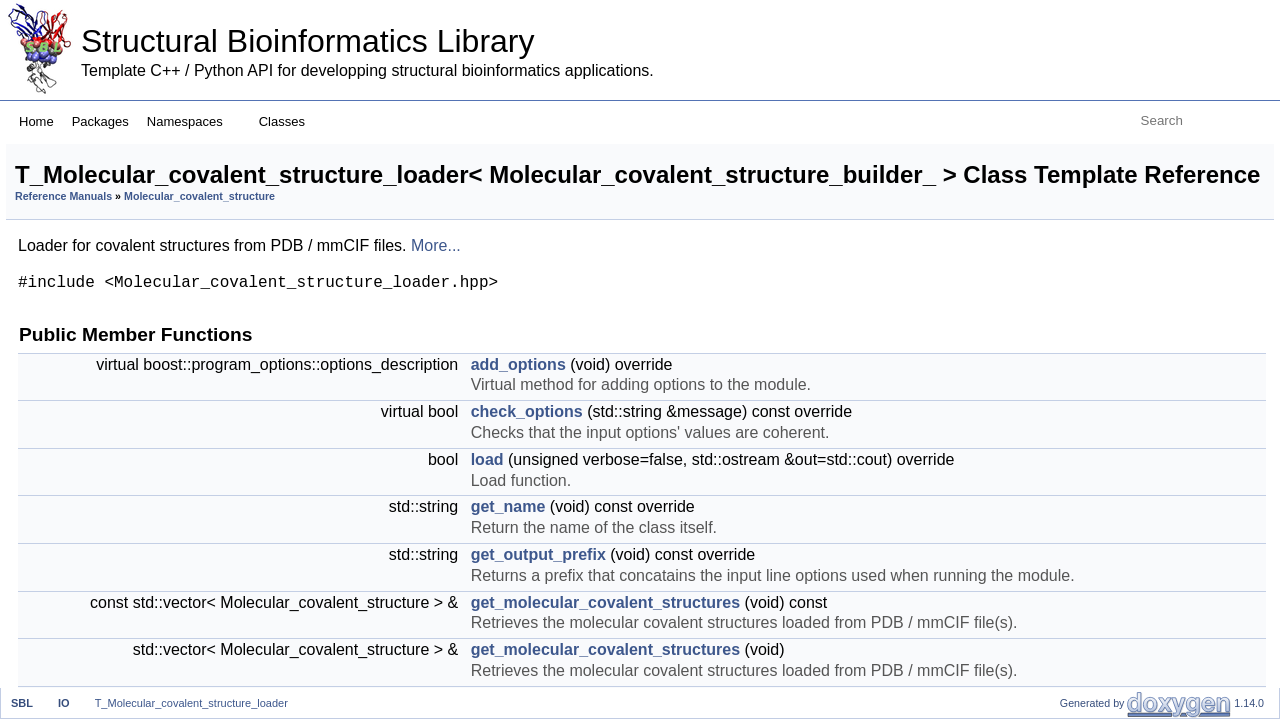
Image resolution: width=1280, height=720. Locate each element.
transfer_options (1114, 462)
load (737, 584)
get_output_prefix (1119, 264)
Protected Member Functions (1143, 616)
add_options (768, 426)
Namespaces (192, 121)
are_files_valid (1108, 330)
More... (686, 307)
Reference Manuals (313, 259)
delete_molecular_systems (1151, 682)
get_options (1098, 594)
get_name (758, 652)
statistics (1087, 352)
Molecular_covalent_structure (449, 259)
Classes (289, 121)
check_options (777, 494)
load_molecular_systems (1145, 660)
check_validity (1107, 528)
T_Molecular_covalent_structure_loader (191, 703)
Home (36, 121)
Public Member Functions (1131, 154)
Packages (100, 121)
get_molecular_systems (1141, 484)
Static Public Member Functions (1153, 572)
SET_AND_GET (1115, 374)
